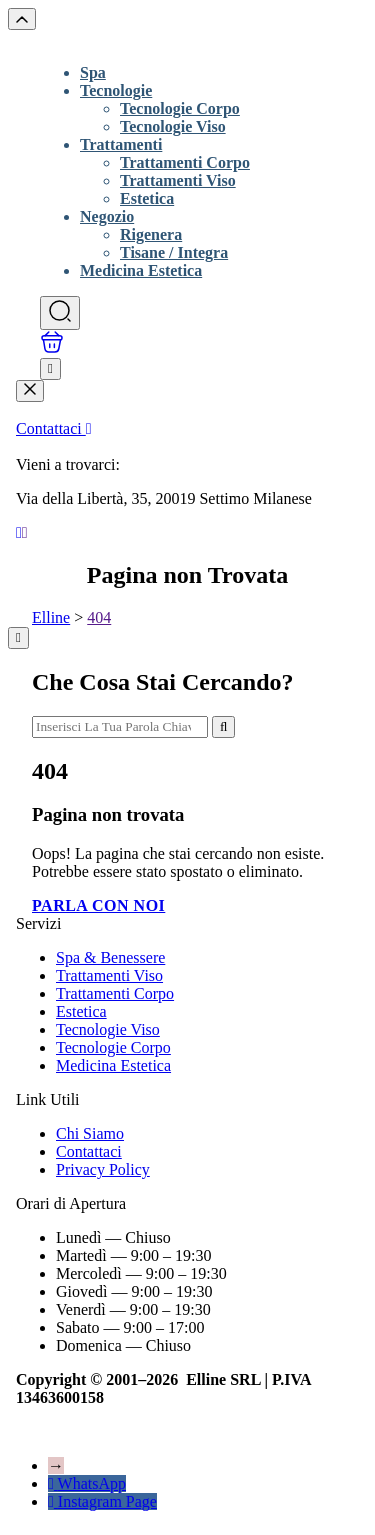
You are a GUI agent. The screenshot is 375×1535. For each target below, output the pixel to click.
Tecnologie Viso (173, 126)
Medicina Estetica (141, 270)
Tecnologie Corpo (180, 108)
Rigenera (151, 234)
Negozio (107, 216)
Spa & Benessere (110, 957)
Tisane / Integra (174, 252)
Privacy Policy (103, 1169)
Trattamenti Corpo (185, 162)
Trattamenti (121, 144)
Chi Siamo (90, 1133)
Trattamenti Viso (178, 180)
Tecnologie (116, 90)
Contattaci (54, 428)
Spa (93, 72)
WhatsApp (92, 1483)
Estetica (147, 198)
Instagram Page (107, 1501)
